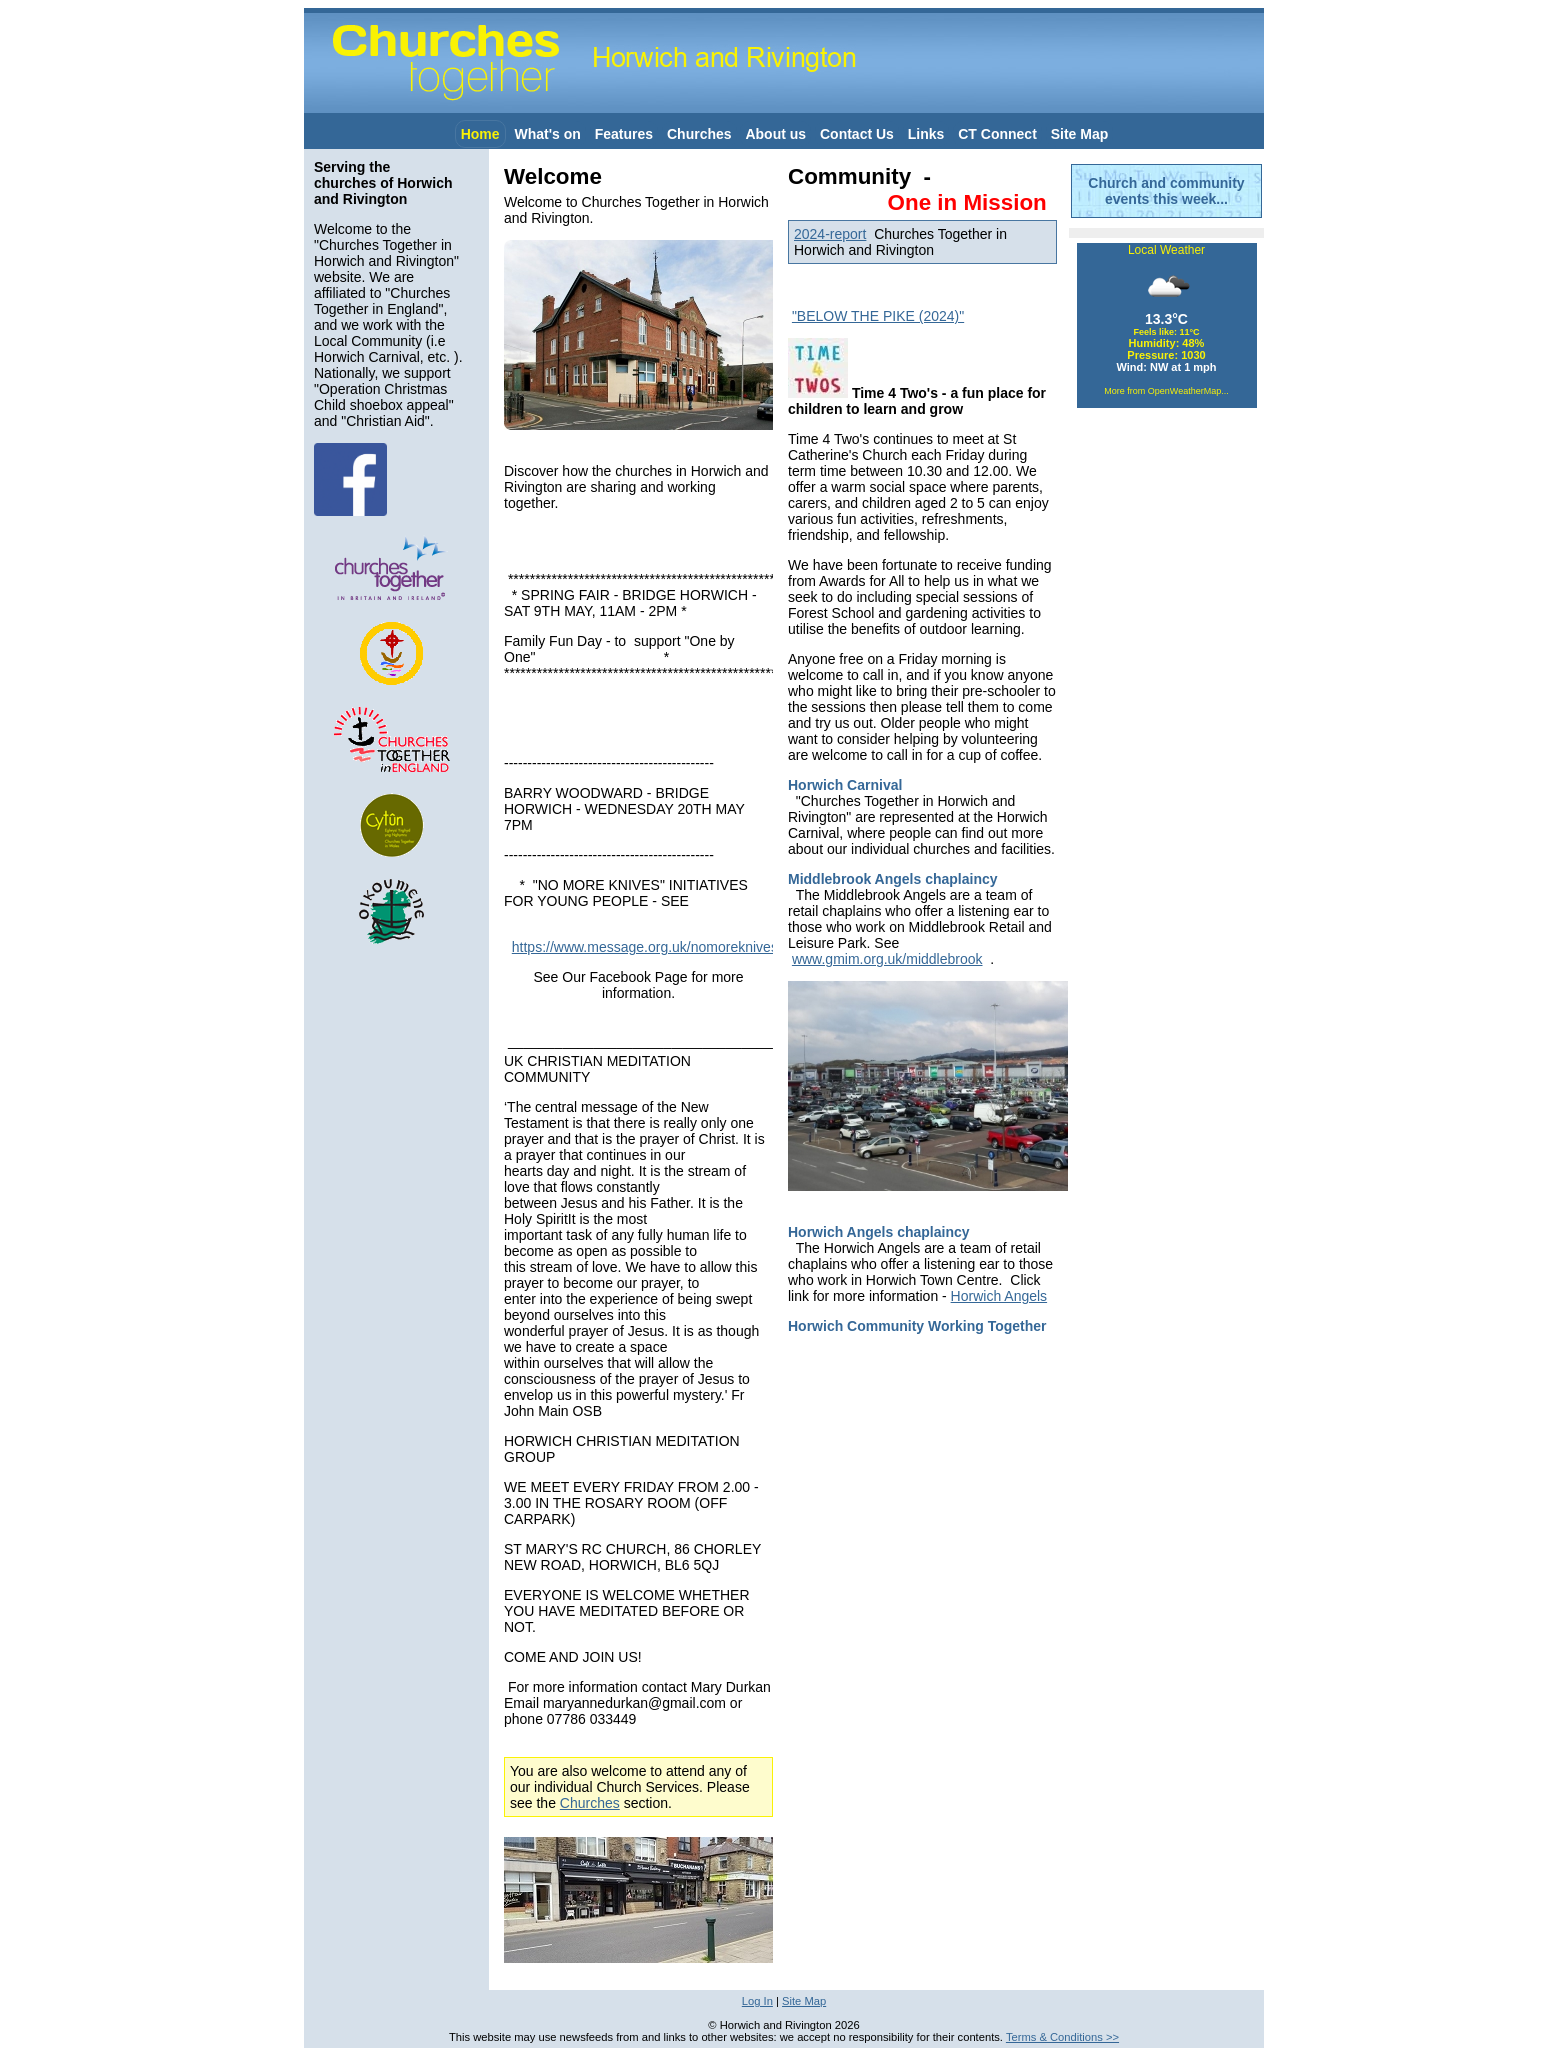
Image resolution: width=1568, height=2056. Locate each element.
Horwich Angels (999, 1296)
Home (480, 134)
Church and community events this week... (1166, 191)
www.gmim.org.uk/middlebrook (887, 959)
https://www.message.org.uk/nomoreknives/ (649, 947)
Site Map (1080, 134)
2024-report (830, 234)
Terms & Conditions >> (1062, 2037)
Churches (699, 134)
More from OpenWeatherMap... (1166, 391)
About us (775, 134)
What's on (548, 134)
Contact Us (857, 134)
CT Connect (997, 134)
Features (624, 134)
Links (926, 134)
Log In (757, 2001)
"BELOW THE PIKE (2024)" (878, 316)
